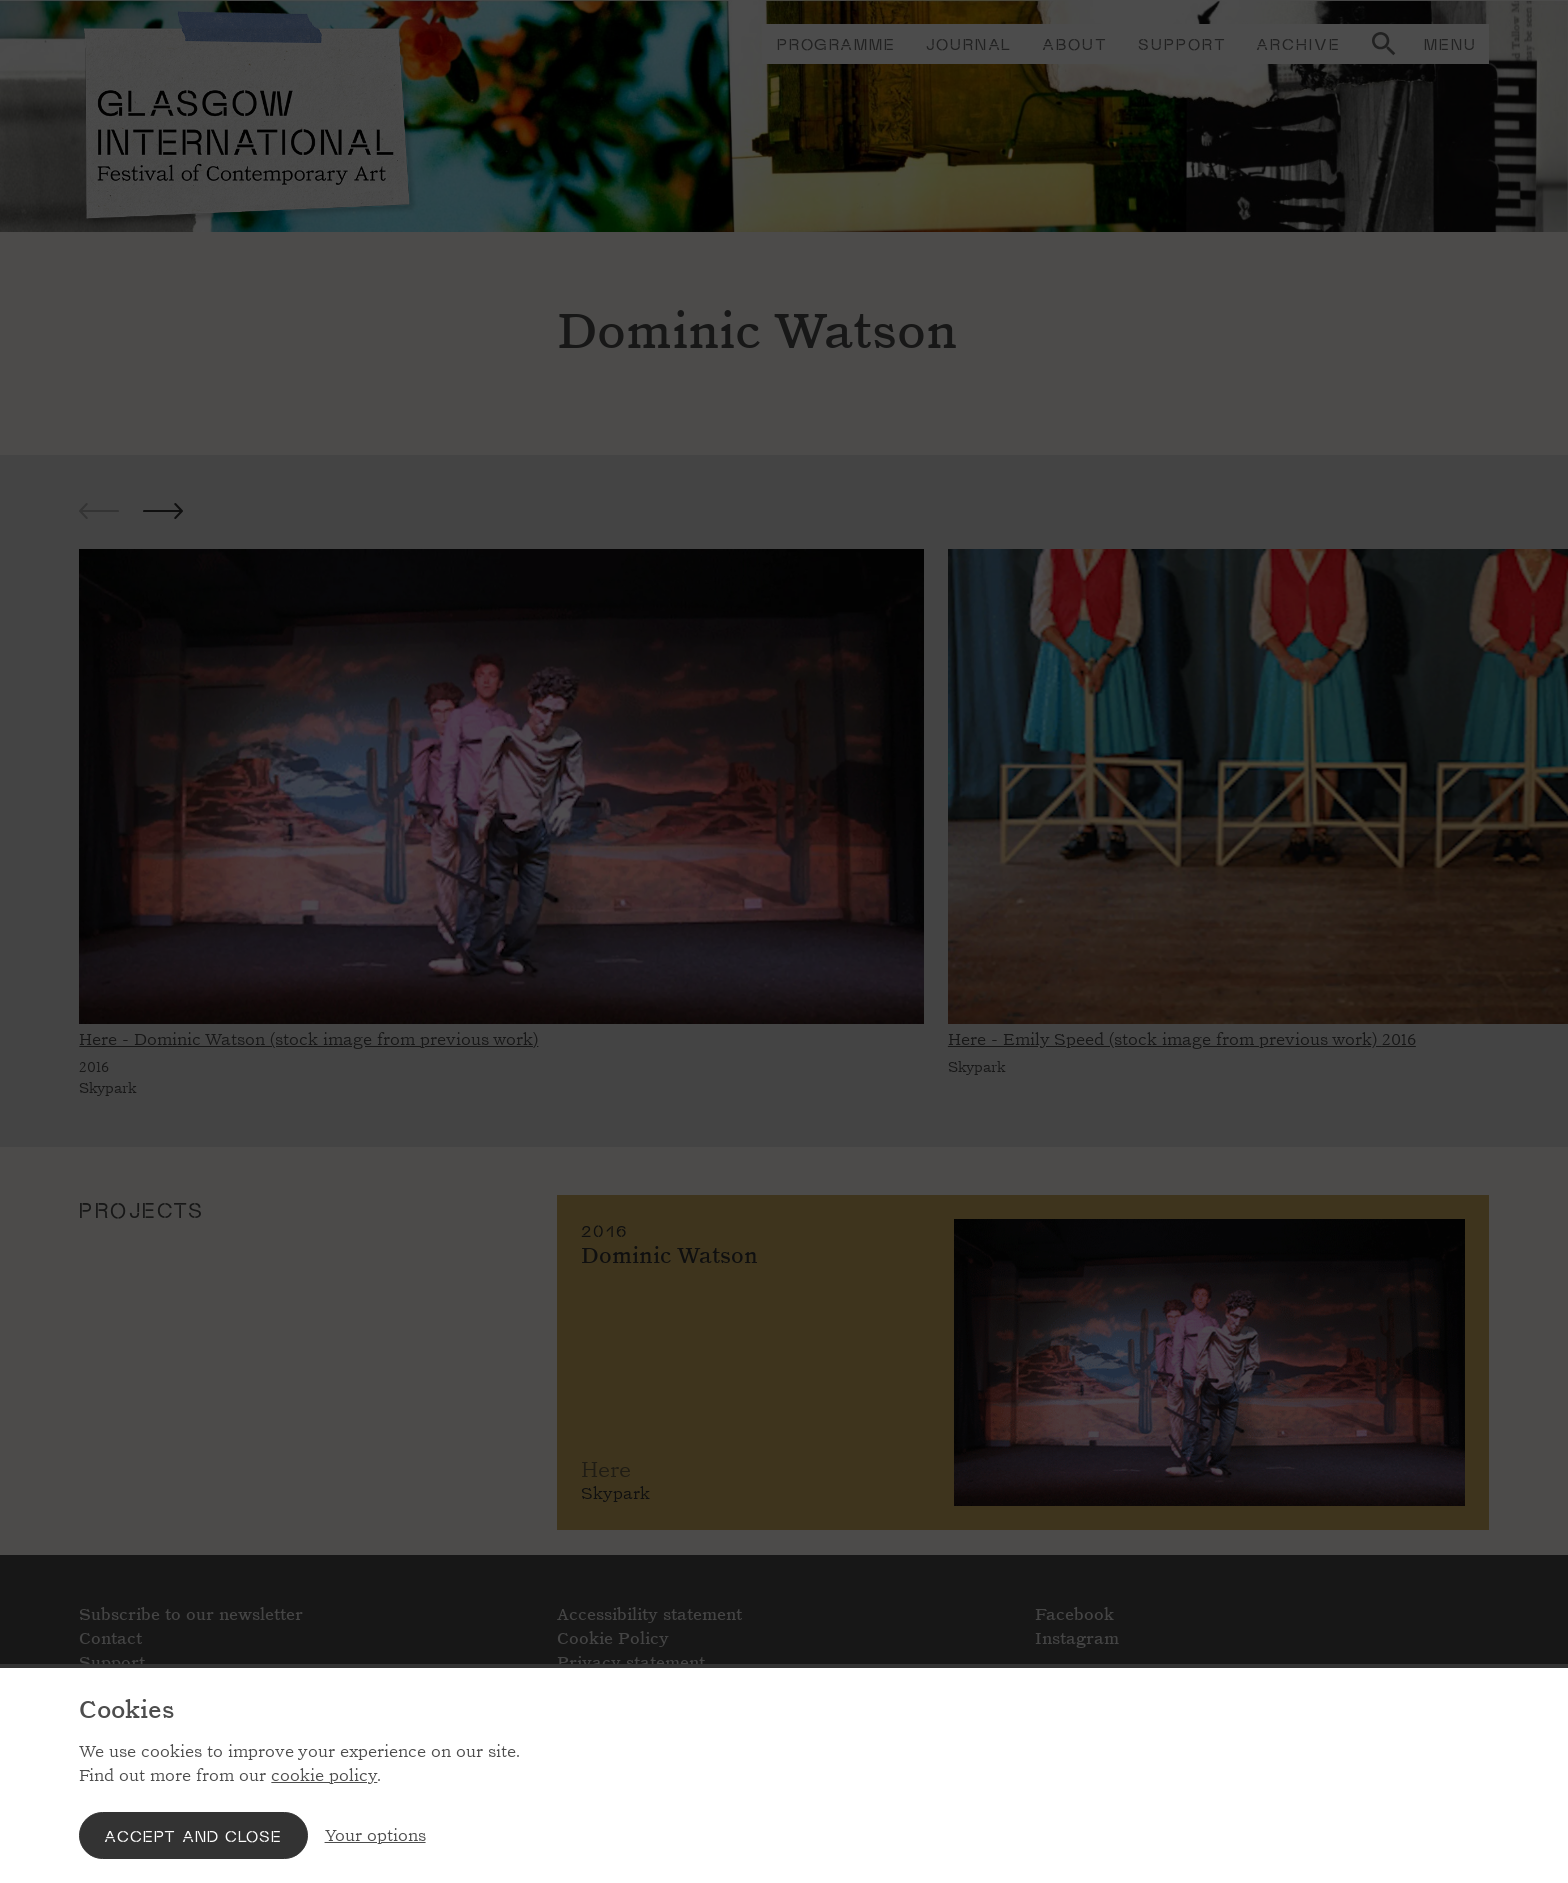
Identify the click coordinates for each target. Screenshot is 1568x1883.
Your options (375, 1835)
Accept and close (193, 1835)
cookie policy (324, 1775)
